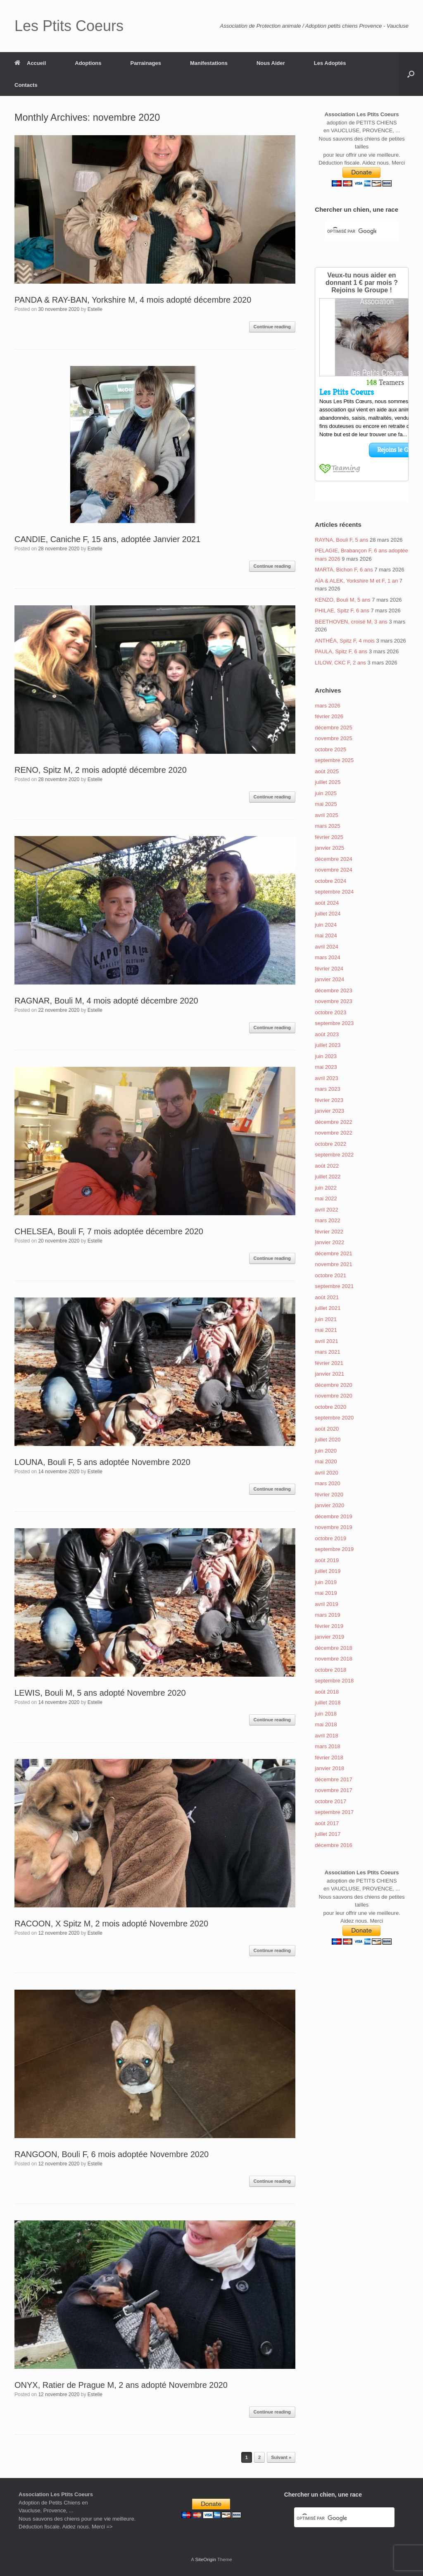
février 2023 (329, 1100)
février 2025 (329, 837)
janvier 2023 (329, 1111)
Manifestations (209, 63)
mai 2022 (326, 1198)
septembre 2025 (334, 760)
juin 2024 (326, 925)
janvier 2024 (329, 979)
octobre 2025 (330, 749)
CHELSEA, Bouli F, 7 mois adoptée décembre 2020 (108, 1231)
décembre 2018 (333, 1648)
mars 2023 (327, 1089)
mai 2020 (326, 1461)
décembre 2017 (333, 1779)
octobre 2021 (330, 1275)
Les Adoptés (330, 63)
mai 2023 (326, 1067)
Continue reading (272, 326)
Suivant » (281, 2457)
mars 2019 (327, 1615)
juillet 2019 (327, 1571)
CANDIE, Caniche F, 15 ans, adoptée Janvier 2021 (107, 539)
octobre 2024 (330, 881)
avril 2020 (326, 1473)
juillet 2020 (327, 1439)
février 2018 (329, 1757)
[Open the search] (411, 74)
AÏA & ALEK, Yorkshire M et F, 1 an (356, 581)
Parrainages (146, 63)
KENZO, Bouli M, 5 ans (342, 600)
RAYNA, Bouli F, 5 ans (341, 540)
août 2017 (327, 1823)
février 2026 (329, 716)
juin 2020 (326, 1451)
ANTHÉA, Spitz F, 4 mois (344, 641)
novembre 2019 (333, 1527)
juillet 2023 (327, 1045)
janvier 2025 (329, 848)
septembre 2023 (334, 1023)
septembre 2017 (334, 1812)
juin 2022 (326, 1188)
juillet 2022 (327, 1176)
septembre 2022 (334, 1155)
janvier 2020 (329, 1505)
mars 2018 (327, 1746)
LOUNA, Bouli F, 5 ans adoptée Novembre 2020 (102, 1462)
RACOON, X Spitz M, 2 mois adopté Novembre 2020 (111, 1923)
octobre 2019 (330, 1538)
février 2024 (329, 968)
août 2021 (327, 1297)
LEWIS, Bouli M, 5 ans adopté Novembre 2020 (100, 1692)
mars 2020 (327, 1483)
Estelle (95, 309)
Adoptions (88, 63)
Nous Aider (271, 63)
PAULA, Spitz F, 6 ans (341, 651)
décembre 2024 (333, 859)
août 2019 (327, 1560)
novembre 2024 (333, 870)
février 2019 (329, 1626)
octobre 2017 (330, 1801)
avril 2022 (326, 1210)
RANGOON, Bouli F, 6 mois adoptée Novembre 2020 (111, 2154)
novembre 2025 (333, 738)
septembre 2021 (334, 1286)
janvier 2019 (329, 1637)
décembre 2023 (333, 990)
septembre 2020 (334, 1418)
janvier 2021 (329, 1374)
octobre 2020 (330, 1407)
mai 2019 (326, 1593)
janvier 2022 (329, 1242)
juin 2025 (326, 793)
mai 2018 (326, 1724)
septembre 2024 (334, 892)
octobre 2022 (330, 1144)
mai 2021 (326, 1330)
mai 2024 (326, 935)
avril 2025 (326, 815)
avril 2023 (326, 1078)
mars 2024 (327, 957)
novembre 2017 (333, 1790)
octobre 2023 (330, 1012)
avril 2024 (326, 947)
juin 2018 (326, 1714)
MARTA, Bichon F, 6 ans (344, 569)
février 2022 (329, 1231)
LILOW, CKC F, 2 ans (340, 663)
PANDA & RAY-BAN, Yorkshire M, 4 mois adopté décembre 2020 (132, 299)
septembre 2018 (334, 1681)
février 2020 (329, 1494)
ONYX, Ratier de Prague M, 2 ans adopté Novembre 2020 (121, 2385)
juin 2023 (326, 1056)
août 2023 (327, 1034)
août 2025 (327, 771)
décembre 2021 (333, 1253)
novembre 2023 (333, 1001)
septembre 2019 (334, 1549)
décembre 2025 (333, 727)
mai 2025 (326, 804)
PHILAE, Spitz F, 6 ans (342, 610)
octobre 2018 (330, 1670)
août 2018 (327, 1692)
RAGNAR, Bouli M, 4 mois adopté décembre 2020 (106, 1000)
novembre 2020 (333, 1396)
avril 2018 (326, 1735)
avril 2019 (326, 1604)
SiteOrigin (205, 2559)
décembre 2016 (333, 1845)
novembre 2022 (333, 1133)
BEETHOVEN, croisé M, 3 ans (351, 622)
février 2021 (329, 1363)
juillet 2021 (327, 1308)
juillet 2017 (327, 1834)
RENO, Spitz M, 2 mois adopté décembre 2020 (100, 769)
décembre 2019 (333, 1516)
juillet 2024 (327, 913)
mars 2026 (327, 706)
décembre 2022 (333, 1122)
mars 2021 (327, 1352)
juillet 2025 (327, 782)
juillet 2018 (327, 1702)
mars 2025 (327, 826)
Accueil (30, 63)
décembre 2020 (333, 1385)
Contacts (26, 85)
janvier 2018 (329, 1768)
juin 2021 (326, 1319)
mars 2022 (327, 1220)
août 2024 (327, 903)
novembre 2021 (333, 1264)
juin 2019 (326, 1582)
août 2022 (327, 1166)
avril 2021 (326, 1341)
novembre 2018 (333, 1659)
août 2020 (327, 1429)
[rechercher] (351, 231)
